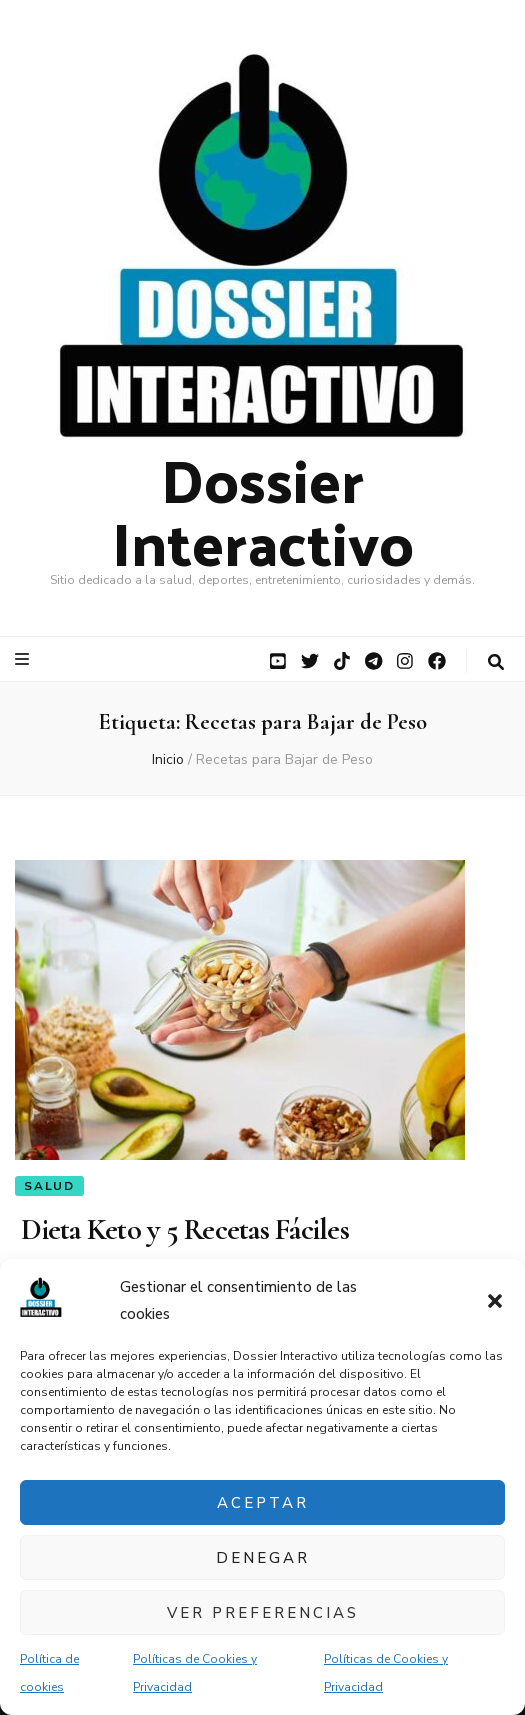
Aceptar (263, 1503)
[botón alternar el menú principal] (24, 659)
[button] (495, 1301)
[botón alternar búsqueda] (496, 662)
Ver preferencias (263, 1613)
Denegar (263, 1558)
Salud (49, 1186)
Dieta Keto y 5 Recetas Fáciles (182, 1229)
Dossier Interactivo (263, 509)
